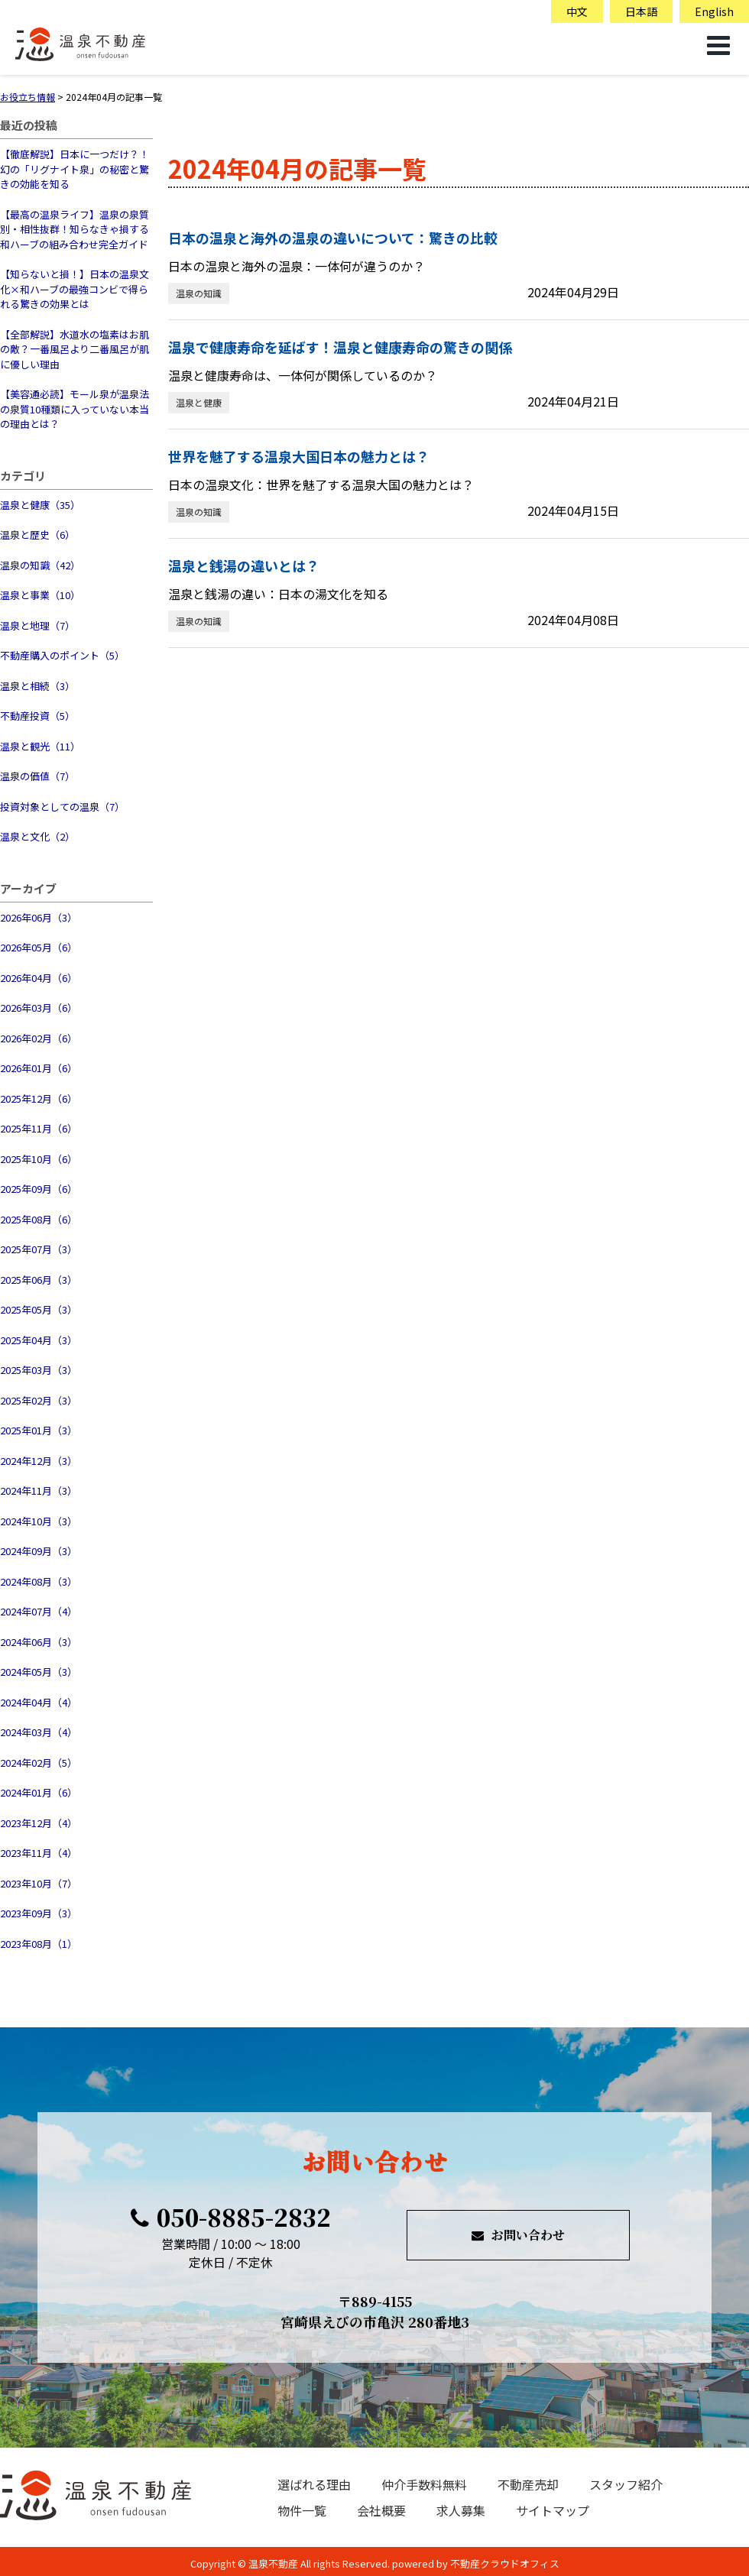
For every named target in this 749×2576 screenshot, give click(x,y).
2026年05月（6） (38, 947)
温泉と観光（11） (40, 746)
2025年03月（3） (38, 1370)
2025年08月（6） (38, 1219)
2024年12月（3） (38, 1460)
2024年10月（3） (38, 1521)
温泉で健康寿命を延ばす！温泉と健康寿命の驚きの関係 (340, 347)
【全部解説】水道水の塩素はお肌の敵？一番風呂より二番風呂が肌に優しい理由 (74, 349)
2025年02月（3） (38, 1400)
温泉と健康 (199, 402)
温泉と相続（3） (37, 686)
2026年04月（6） (38, 977)
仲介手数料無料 (424, 2484)
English (714, 11)
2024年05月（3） (38, 1671)
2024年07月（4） (38, 1611)
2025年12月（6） (38, 1098)
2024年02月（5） (38, 1762)
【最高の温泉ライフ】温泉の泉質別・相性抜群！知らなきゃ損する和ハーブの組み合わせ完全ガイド (74, 229)
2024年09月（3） (38, 1551)
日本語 (641, 11)
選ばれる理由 (314, 2484)
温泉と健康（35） (40, 504)
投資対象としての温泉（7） (62, 806)
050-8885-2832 (231, 2217)
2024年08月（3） (38, 1581)
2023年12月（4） (38, 1823)
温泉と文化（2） (37, 836)
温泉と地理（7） (37, 625)
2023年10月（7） (38, 1883)
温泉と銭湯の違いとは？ (243, 565)
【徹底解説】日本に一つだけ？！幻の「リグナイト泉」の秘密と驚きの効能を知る (74, 169)
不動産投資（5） (37, 715)
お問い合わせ (518, 2235)
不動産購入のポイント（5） (62, 655)
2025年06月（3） (38, 1279)
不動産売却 (528, 2484)
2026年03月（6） (38, 1007)
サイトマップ (552, 2510)
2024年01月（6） (38, 1792)
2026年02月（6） (38, 1038)
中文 (577, 11)
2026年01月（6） (38, 1068)
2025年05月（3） (38, 1309)
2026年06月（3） (38, 917)
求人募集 (460, 2510)
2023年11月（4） (38, 1852)
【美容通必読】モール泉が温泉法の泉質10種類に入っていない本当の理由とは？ (74, 409)
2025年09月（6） (38, 1188)
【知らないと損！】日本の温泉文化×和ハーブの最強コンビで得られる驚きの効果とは (74, 289)
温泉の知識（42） (40, 565)
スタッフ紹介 (626, 2484)
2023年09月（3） (38, 1913)
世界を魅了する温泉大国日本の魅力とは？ (299, 456)
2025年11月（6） (38, 1128)
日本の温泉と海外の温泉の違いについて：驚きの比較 (333, 238)
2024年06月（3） (38, 1642)
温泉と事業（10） (40, 595)
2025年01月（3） (38, 1430)
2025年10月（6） (38, 1159)
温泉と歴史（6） (37, 534)
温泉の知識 (199, 293)
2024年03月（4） (38, 1732)
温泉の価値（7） (37, 776)
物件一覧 (301, 2510)
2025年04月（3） (38, 1340)
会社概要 (381, 2510)
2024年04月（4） (38, 1702)
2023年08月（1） (38, 1943)
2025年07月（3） (38, 1249)
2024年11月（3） (38, 1490)
